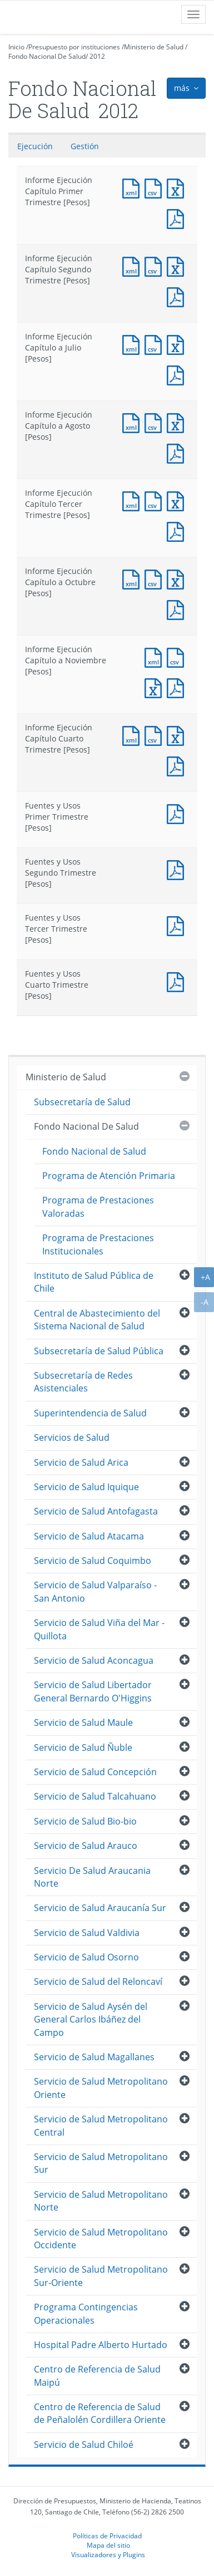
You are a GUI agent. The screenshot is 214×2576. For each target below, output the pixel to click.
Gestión (85, 146)
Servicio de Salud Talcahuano (95, 1796)
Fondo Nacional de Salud (94, 1151)
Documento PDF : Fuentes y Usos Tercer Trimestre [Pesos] (178, 924)
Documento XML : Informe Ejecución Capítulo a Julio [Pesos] (133, 343)
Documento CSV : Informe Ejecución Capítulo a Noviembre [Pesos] (178, 656)
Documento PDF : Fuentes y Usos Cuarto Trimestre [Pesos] (178, 980)
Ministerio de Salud (153, 47)
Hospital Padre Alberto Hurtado (100, 2345)
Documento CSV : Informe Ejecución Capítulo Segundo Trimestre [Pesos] (156, 265)
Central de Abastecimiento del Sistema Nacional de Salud (97, 1319)
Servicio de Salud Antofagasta (96, 1511)
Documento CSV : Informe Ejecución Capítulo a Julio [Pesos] (156, 343)
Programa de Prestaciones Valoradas (98, 1206)
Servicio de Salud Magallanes (94, 2057)
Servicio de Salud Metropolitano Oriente (101, 2087)
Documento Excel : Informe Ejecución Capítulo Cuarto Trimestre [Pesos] (178, 734)
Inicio (16, 47)
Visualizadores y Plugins (108, 2554)
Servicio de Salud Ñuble (83, 1747)
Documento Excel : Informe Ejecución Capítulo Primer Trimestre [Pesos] (178, 187)
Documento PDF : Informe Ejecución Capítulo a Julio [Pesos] (178, 374)
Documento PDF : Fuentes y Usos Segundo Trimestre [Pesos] (178, 868)
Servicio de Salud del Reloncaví (98, 1981)
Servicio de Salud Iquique (86, 1487)
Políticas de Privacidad (107, 2535)
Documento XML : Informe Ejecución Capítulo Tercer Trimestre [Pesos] (133, 499)
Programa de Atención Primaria (108, 1176)
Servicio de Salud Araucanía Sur (100, 1908)
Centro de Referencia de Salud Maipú (97, 2375)
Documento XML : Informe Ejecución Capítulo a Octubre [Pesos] (133, 578)
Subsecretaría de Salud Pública (98, 1351)
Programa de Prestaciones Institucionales (98, 1244)
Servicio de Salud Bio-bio (85, 1821)
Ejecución (35, 146)
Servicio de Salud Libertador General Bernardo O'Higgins (93, 1691)
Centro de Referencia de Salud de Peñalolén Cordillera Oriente (100, 2413)
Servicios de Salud (72, 1437)
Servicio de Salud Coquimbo (92, 1560)
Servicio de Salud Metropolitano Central (101, 2125)
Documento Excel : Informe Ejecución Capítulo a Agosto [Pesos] (178, 421)
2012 (97, 56)
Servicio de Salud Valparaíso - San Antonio (95, 1591)
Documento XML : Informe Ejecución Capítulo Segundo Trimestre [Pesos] (133, 265)
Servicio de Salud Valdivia (87, 1933)
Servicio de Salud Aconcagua (93, 1660)
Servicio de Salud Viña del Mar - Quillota (99, 1629)
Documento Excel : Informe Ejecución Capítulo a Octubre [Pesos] (178, 578)
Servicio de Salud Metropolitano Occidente (101, 2238)
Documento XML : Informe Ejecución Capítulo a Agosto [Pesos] (133, 421)
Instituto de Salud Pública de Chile (93, 1281)
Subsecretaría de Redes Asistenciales (83, 1381)
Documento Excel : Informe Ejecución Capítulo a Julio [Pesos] (178, 343)
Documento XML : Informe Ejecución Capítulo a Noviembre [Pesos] (156, 656)
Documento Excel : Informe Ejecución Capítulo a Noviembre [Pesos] (156, 686)
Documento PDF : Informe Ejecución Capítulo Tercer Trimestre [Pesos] (178, 530)
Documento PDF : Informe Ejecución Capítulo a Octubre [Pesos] (178, 608)
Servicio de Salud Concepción (95, 1772)
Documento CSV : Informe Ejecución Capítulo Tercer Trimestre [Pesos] (156, 499)
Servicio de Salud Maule (83, 1722)
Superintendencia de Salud (90, 1413)
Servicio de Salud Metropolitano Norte (101, 2200)
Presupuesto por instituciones (74, 47)
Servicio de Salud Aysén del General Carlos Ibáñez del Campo (90, 2019)
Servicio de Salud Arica (81, 1462)
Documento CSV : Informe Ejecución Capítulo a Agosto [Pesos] (156, 421)
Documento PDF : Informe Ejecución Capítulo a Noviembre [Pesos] (178, 686)
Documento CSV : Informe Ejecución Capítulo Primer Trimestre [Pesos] (156, 187)
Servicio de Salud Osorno (86, 1957)
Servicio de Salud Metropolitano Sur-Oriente (101, 2275)
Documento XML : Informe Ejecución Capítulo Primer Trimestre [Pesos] (133, 187)
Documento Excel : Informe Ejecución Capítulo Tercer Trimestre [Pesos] (178, 499)
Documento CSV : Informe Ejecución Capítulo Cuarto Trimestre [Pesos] (156, 734)
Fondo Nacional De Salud (47, 56)
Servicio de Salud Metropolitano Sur (101, 2163)
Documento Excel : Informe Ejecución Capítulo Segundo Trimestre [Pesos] (178, 265)
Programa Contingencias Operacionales (86, 2313)
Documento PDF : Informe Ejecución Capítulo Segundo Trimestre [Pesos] (178, 295)
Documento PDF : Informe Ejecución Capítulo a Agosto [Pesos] (178, 452)
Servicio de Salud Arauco (85, 1846)
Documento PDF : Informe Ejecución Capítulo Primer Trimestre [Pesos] (178, 217)
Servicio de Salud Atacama (89, 1536)
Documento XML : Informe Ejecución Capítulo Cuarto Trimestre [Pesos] (133, 734)
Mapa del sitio (108, 2545)
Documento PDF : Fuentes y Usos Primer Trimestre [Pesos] (178, 812)
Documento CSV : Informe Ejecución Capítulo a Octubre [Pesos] (156, 578)
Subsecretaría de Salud (82, 1102)
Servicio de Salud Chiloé (83, 2444)
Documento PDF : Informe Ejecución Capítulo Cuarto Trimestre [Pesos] (178, 765)
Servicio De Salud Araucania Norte (92, 1876)
